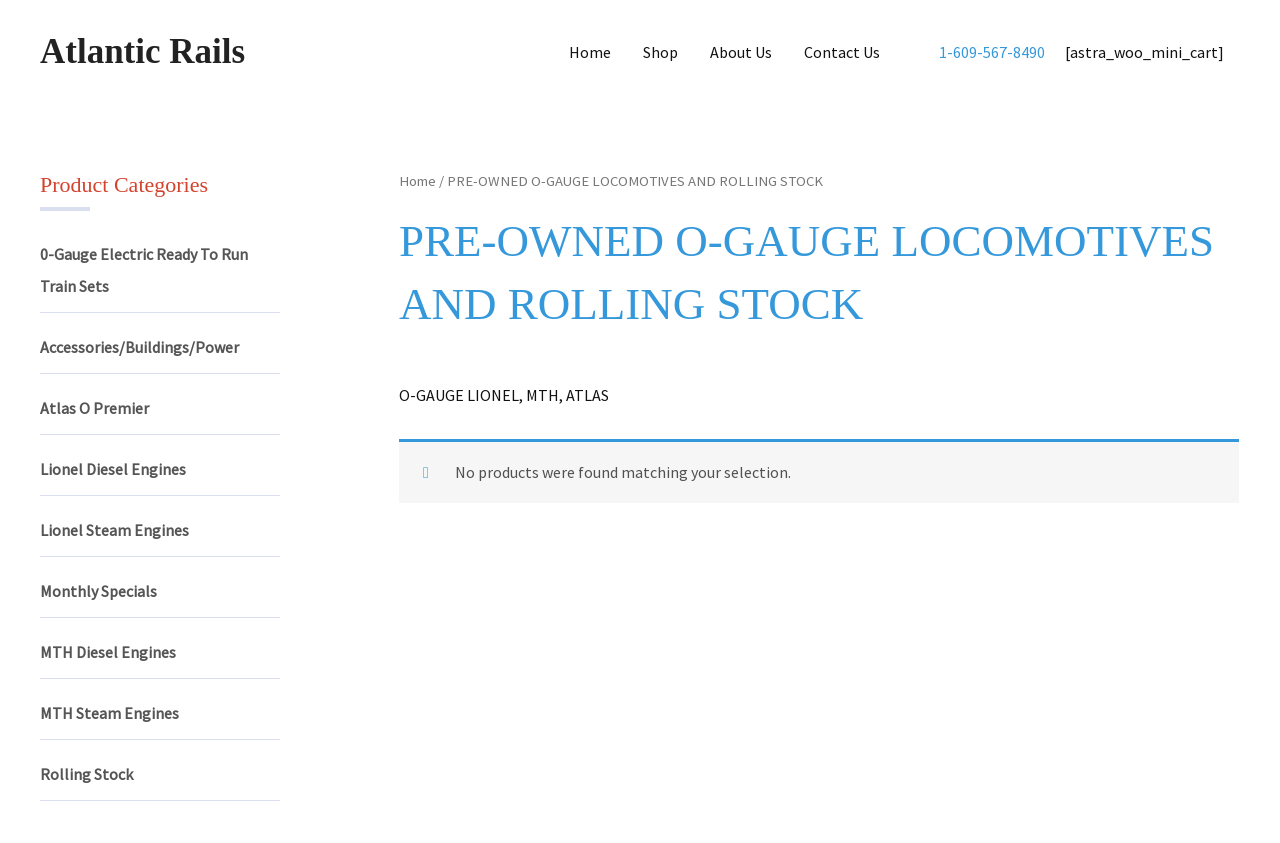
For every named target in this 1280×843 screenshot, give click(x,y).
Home (590, 52)
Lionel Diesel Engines (113, 469)
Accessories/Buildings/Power (139, 347)
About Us (741, 52)
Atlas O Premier (94, 408)
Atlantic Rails (142, 51)
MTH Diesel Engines (108, 652)
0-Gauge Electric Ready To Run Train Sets (144, 270)
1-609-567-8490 (992, 52)
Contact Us (842, 52)
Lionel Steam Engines (114, 530)
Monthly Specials (98, 591)
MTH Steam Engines (109, 713)
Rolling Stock (86, 774)
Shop (660, 52)
